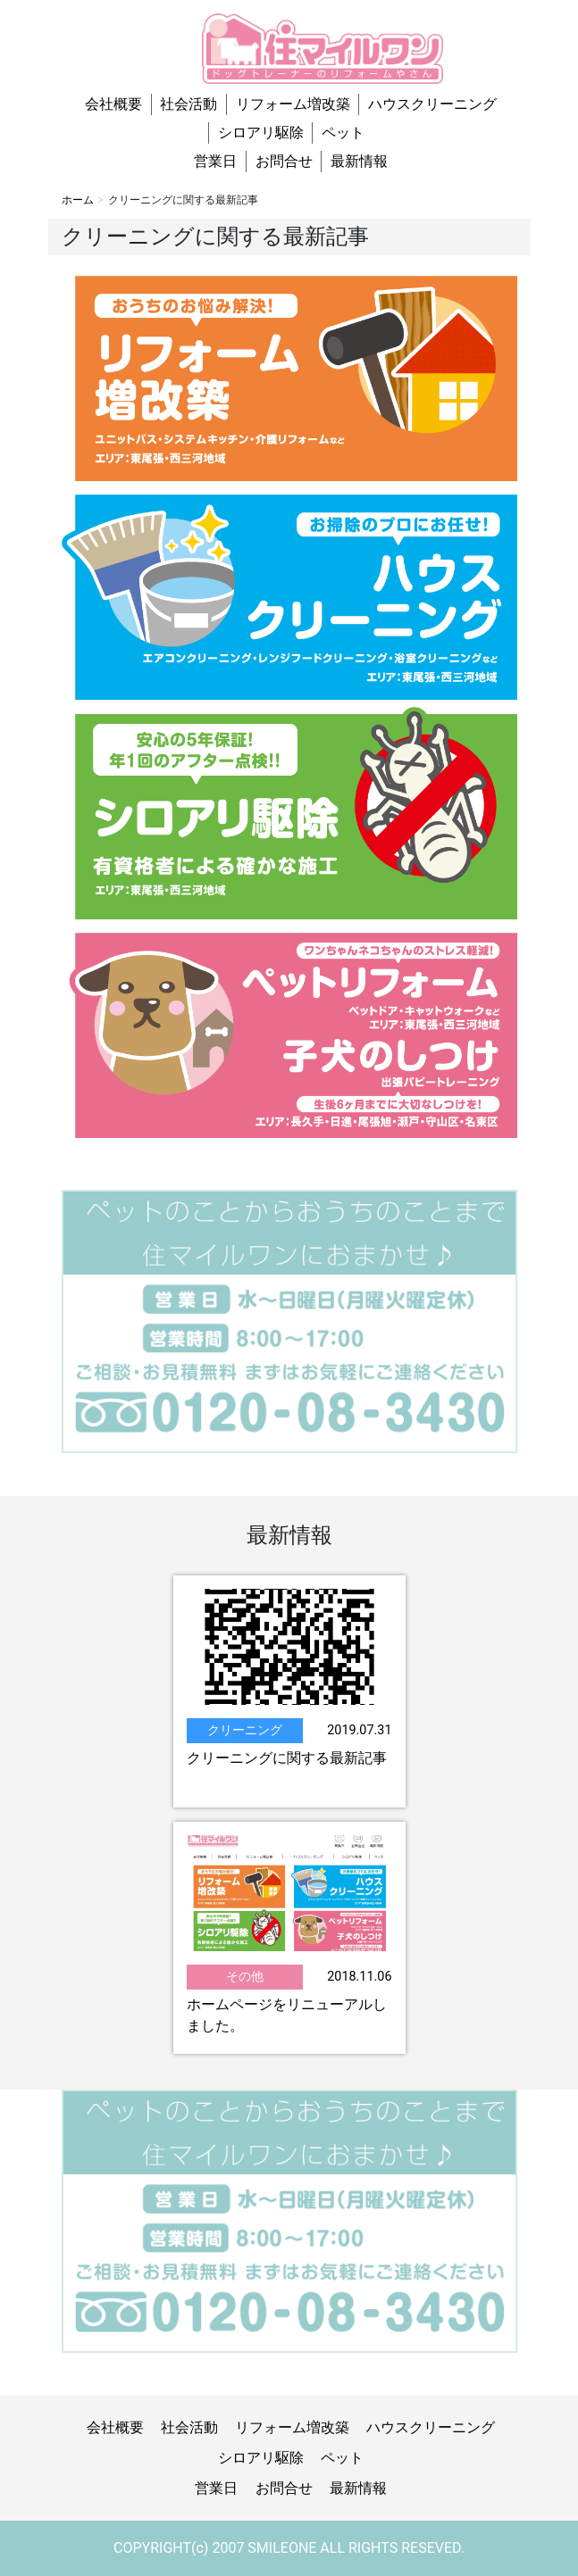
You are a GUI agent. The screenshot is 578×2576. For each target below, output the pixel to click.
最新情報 (359, 161)
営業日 (215, 161)
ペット (343, 132)
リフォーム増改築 (293, 104)
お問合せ (284, 161)
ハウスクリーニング (432, 104)
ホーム (78, 200)
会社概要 (113, 104)
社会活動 (188, 104)
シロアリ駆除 (261, 132)
